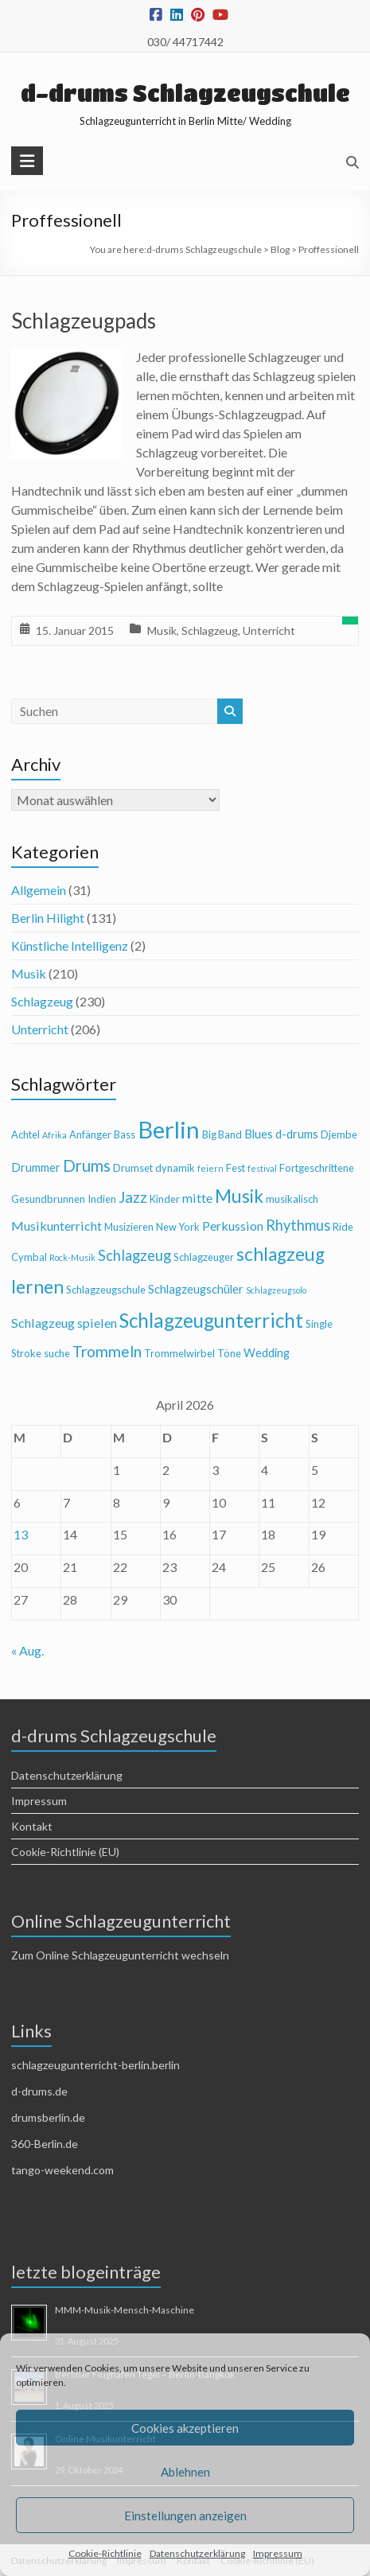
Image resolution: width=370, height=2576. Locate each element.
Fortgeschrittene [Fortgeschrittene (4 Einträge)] (316, 1168)
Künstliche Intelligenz (69, 945)
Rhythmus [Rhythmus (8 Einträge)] (298, 1225)
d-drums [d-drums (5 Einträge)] (296, 1134)
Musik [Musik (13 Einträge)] (239, 1196)
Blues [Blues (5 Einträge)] (258, 1134)
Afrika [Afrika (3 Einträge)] (54, 1135)
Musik (162, 630)
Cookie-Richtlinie (105, 2553)
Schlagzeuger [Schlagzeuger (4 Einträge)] (203, 1257)
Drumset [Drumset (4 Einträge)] (133, 1168)
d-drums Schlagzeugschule (185, 93)
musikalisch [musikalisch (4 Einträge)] (292, 1199)
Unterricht (269, 630)
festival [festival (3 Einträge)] (262, 1168)
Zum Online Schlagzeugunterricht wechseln (120, 1955)
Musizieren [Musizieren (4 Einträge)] (129, 1226)
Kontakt (32, 1826)
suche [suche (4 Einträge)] (57, 1353)
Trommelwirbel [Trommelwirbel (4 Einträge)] (179, 1353)
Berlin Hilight (47, 917)
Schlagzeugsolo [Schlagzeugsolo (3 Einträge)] (276, 1290)
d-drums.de (39, 2091)
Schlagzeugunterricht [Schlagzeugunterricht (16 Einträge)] (211, 1320)
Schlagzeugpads (83, 320)
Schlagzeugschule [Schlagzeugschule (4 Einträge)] (106, 1289)
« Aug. (27, 1650)
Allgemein (38, 889)
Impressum (277, 2553)
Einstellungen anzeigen (185, 2515)
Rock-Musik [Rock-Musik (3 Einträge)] (72, 1257)
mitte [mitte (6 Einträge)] (197, 1197)
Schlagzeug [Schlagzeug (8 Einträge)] (134, 1255)
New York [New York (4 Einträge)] (178, 1226)
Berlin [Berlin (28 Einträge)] (169, 1129)
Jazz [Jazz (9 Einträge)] (133, 1197)
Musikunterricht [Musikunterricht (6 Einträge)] (56, 1225)
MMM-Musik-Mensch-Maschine (124, 2310)
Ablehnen (185, 2472)
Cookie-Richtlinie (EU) (65, 1851)
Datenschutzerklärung (197, 2553)
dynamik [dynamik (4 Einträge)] (175, 1168)
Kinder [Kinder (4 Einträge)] (165, 1199)
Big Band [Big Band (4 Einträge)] (222, 1134)
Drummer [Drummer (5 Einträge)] (35, 1167)
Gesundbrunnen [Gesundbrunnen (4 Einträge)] (48, 1199)
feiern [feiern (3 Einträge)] (210, 1168)
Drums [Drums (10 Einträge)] (87, 1165)
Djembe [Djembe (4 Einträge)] (339, 1134)
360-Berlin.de (44, 2143)
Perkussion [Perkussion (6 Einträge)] (232, 1225)
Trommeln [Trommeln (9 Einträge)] (107, 1351)
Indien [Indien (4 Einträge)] (102, 1199)
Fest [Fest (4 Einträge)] (235, 1168)
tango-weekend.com (62, 2170)
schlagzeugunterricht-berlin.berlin (95, 2065)
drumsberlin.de (48, 2117)
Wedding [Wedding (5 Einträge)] (266, 1353)
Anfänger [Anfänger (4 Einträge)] (90, 1134)
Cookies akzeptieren (185, 2428)
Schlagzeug (209, 630)
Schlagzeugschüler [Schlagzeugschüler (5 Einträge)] (195, 1289)
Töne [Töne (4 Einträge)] (229, 1353)
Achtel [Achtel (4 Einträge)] (25, 1134)
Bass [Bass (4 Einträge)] (124, 1134)
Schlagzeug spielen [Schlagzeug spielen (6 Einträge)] (64, 1322)
